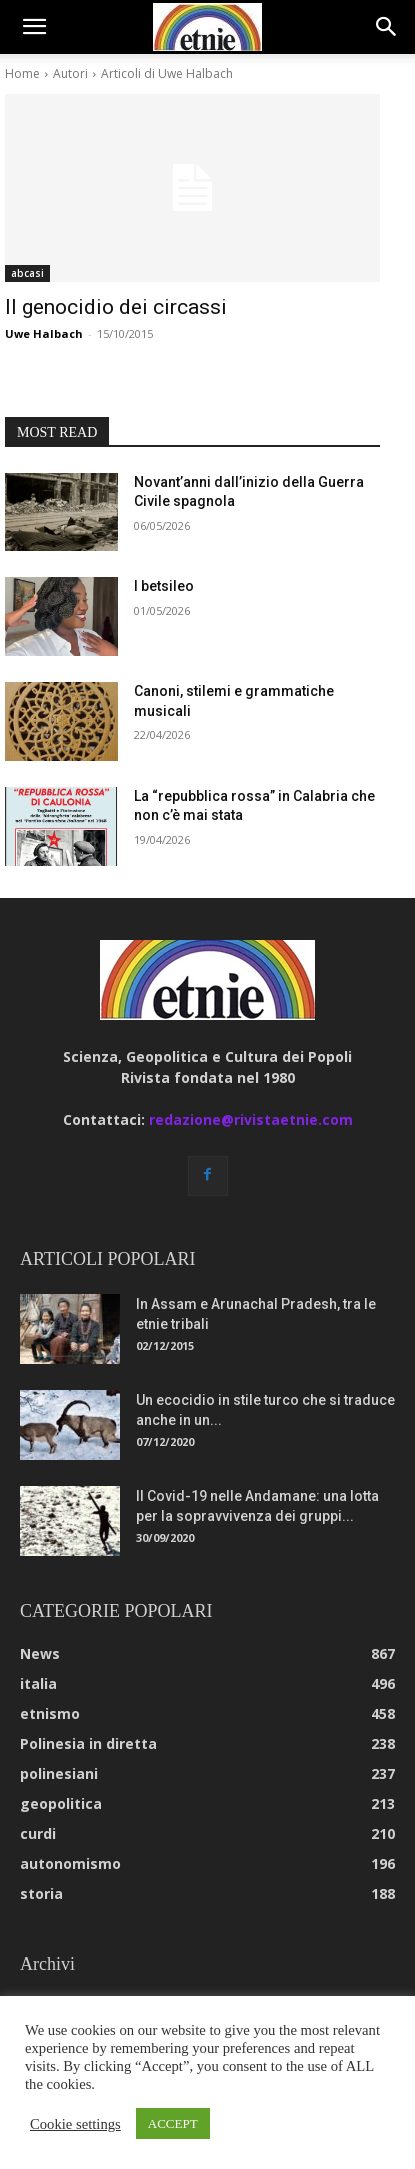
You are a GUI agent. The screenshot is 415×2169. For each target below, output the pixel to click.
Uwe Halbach (44, 333)
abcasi (27, 273)
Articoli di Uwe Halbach (167, 73)
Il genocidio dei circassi (116, 307)
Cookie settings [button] (75, 2124)
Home (22, 73)
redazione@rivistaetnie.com (251, 1119)
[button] (34, 27)
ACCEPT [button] (173, 2123)
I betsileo (164, 586)
